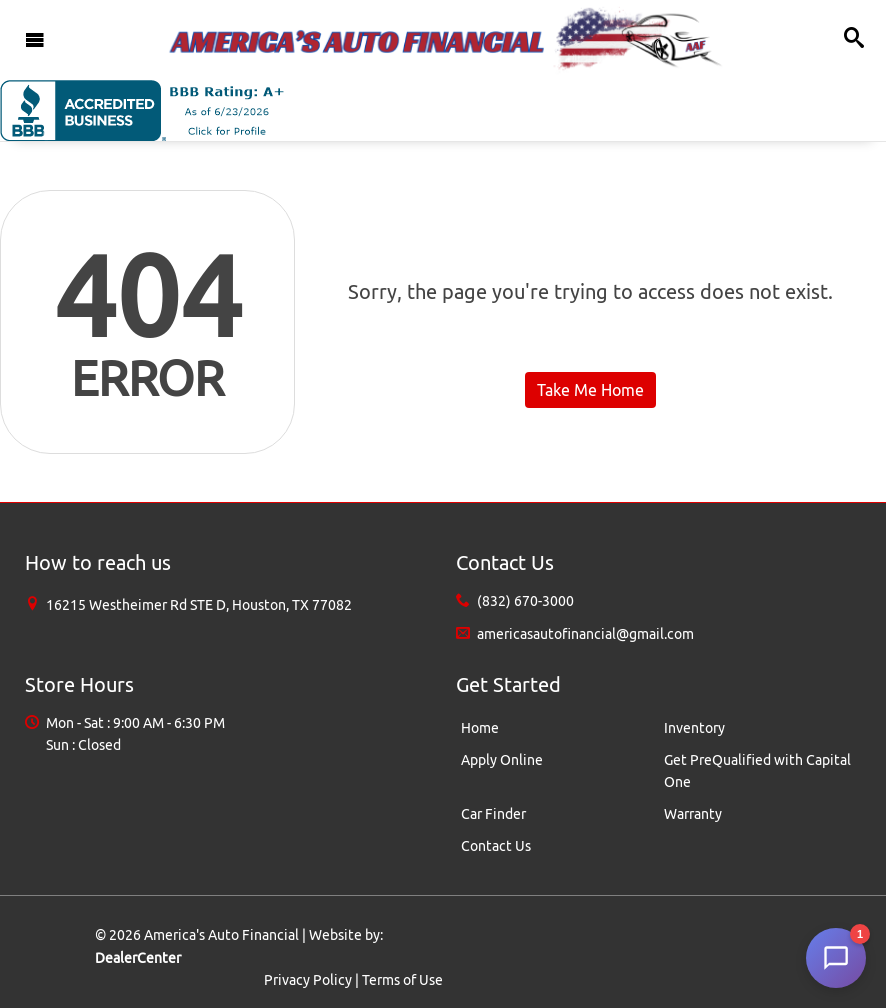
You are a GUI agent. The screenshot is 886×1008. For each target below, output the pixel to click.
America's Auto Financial (221, 935)
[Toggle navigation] (35, 40)
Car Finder (493, 814)
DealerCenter (138, 958)
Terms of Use (402, 980)
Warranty (693, 814)
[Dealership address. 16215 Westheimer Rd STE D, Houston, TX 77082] (199, 605)
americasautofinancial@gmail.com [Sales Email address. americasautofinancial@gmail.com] (585, 634)
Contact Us (496, 846)
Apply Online (502, 760)
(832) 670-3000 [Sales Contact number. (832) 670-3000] (525, 601)
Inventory (694, 728)
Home (480, 728)
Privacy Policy (308, 980)
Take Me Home (590, 390)
